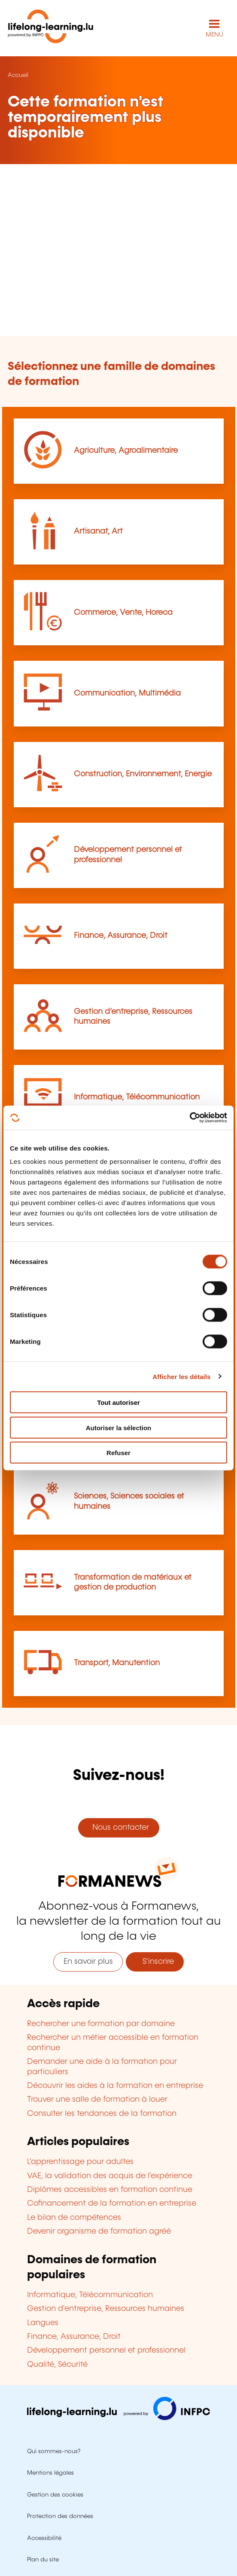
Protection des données (60, 2516)
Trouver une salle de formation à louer (97, 2099)
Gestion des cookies (55, 2495)
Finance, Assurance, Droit (120, 936)
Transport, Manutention (117, 1663)
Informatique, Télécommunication (137, 1097)
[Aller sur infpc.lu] (118, 2418)
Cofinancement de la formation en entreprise (111, 2203)
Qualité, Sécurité (57, 2364)
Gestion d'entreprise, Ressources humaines (105, 2309)
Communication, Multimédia (127, 693)
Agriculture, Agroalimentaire (126, 451)
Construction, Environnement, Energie (143, 774)
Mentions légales (50, 2473)
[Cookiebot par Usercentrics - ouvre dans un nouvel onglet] (189, 1117)
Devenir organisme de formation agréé (99, 2231)
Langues (42, 2323)
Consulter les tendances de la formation (101, 2114)
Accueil (18, 75)
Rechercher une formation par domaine (101, 2024)
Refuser (118, 1452)
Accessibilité (44, 2538)
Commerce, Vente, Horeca (123, 613)
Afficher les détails (181, 1376)
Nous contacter (118, 1827)
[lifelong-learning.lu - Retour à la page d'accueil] (51, 28)
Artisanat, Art (98, 531)
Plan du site (43, 2560)
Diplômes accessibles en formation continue (109, 2190)
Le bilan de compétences (74, 2218)
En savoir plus (88, 1962)
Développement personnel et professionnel (106, 2350)
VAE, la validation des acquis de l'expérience (109, 2176)
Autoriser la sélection (119, 1427)
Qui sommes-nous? (53, 2451)
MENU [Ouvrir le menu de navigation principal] (214, 35)
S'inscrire (155, 1962)
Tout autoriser (118, 1402)
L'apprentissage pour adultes (80, 2162)
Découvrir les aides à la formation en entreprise (115, 2086)
